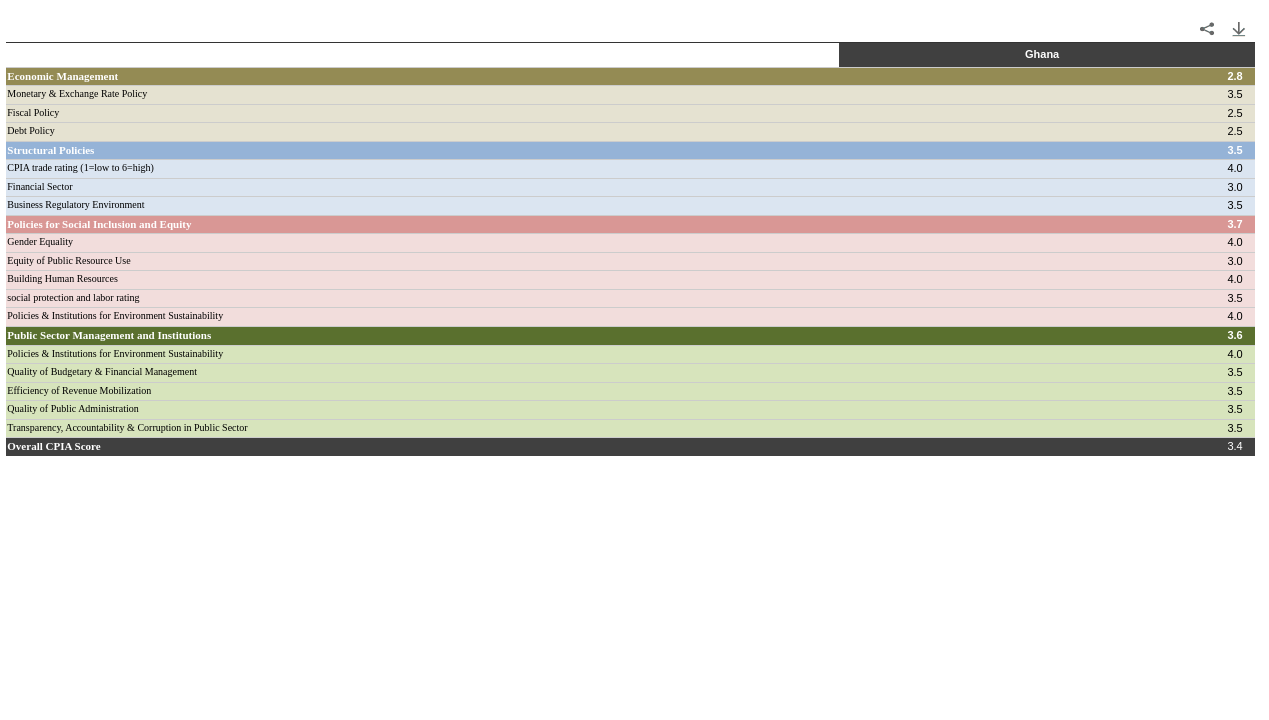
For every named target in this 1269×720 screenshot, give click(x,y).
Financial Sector (39, 186)
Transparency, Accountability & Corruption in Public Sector (127, 427)
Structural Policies (50, 150)
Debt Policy (31, 130)
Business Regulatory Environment (75, 204)
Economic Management (62, 76)
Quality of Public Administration (72, 408)
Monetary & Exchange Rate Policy (77, 93)
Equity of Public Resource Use (68, 260)
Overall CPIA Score (53, 446)
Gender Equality (40, 241)
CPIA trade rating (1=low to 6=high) (80, 167)
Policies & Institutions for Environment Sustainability (115, 315)
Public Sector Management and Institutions (109, 335)
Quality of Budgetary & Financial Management (102, 371)
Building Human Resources (62, 278)
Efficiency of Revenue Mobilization (79, 390)
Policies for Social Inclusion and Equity (99, 224)
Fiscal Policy (33, 112)
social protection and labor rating (73, 297)
